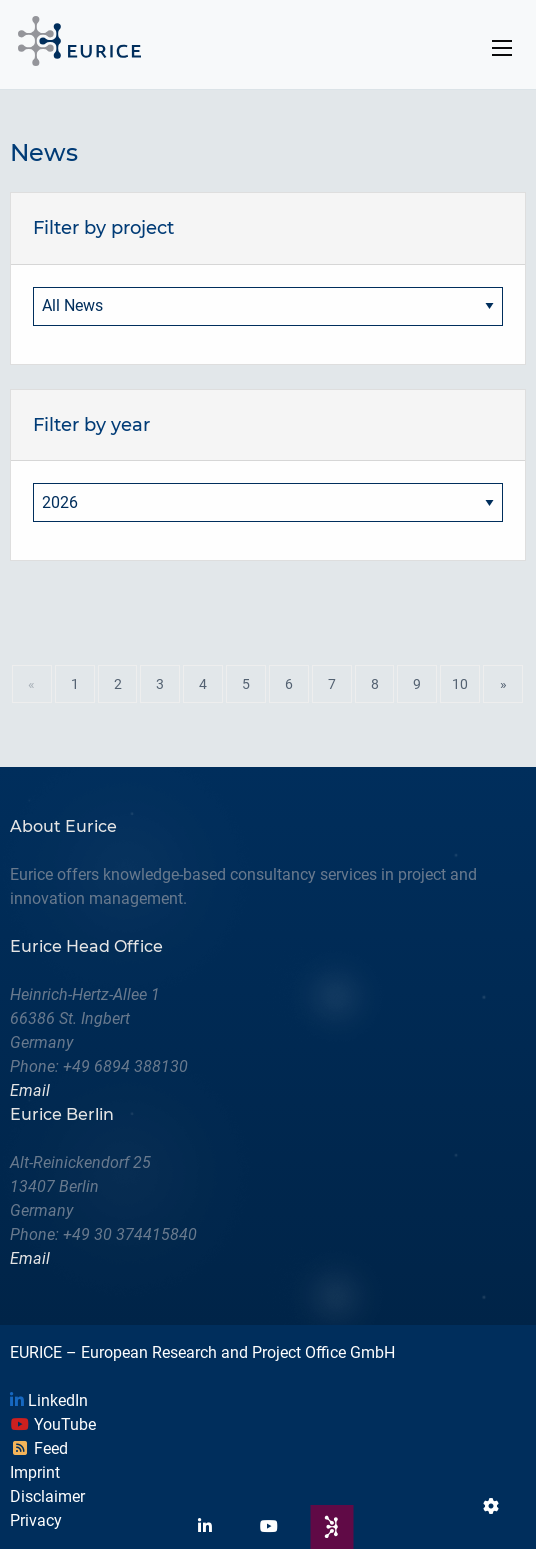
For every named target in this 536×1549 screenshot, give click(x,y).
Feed (39, 1448)
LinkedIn (49, 1400)
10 (460, 684)
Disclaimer (47, 1496)
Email (30, 1090)
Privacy (36, 1520)
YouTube (53, 1424)
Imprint (35, 1472)
